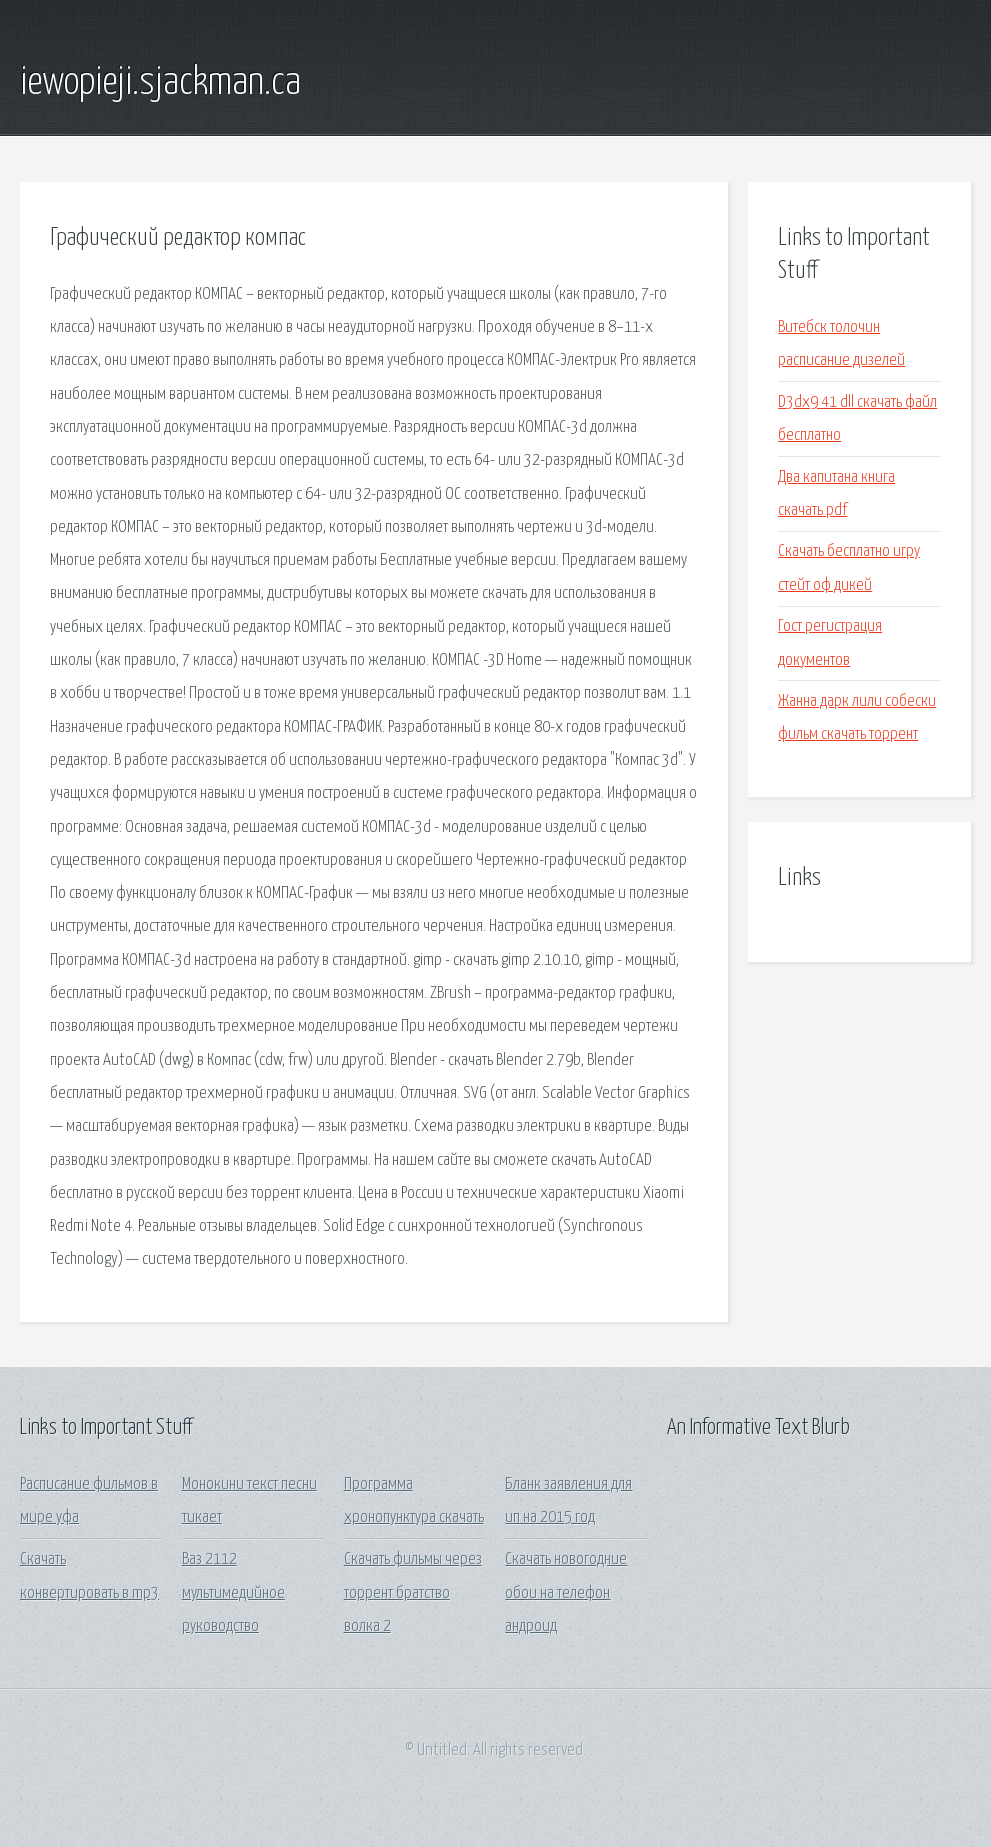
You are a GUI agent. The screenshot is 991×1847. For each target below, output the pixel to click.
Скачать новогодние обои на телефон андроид (566, 1593)
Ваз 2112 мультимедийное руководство (233, 1593)
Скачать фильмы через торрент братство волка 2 (413, 1593)
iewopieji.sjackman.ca (160, 83)
